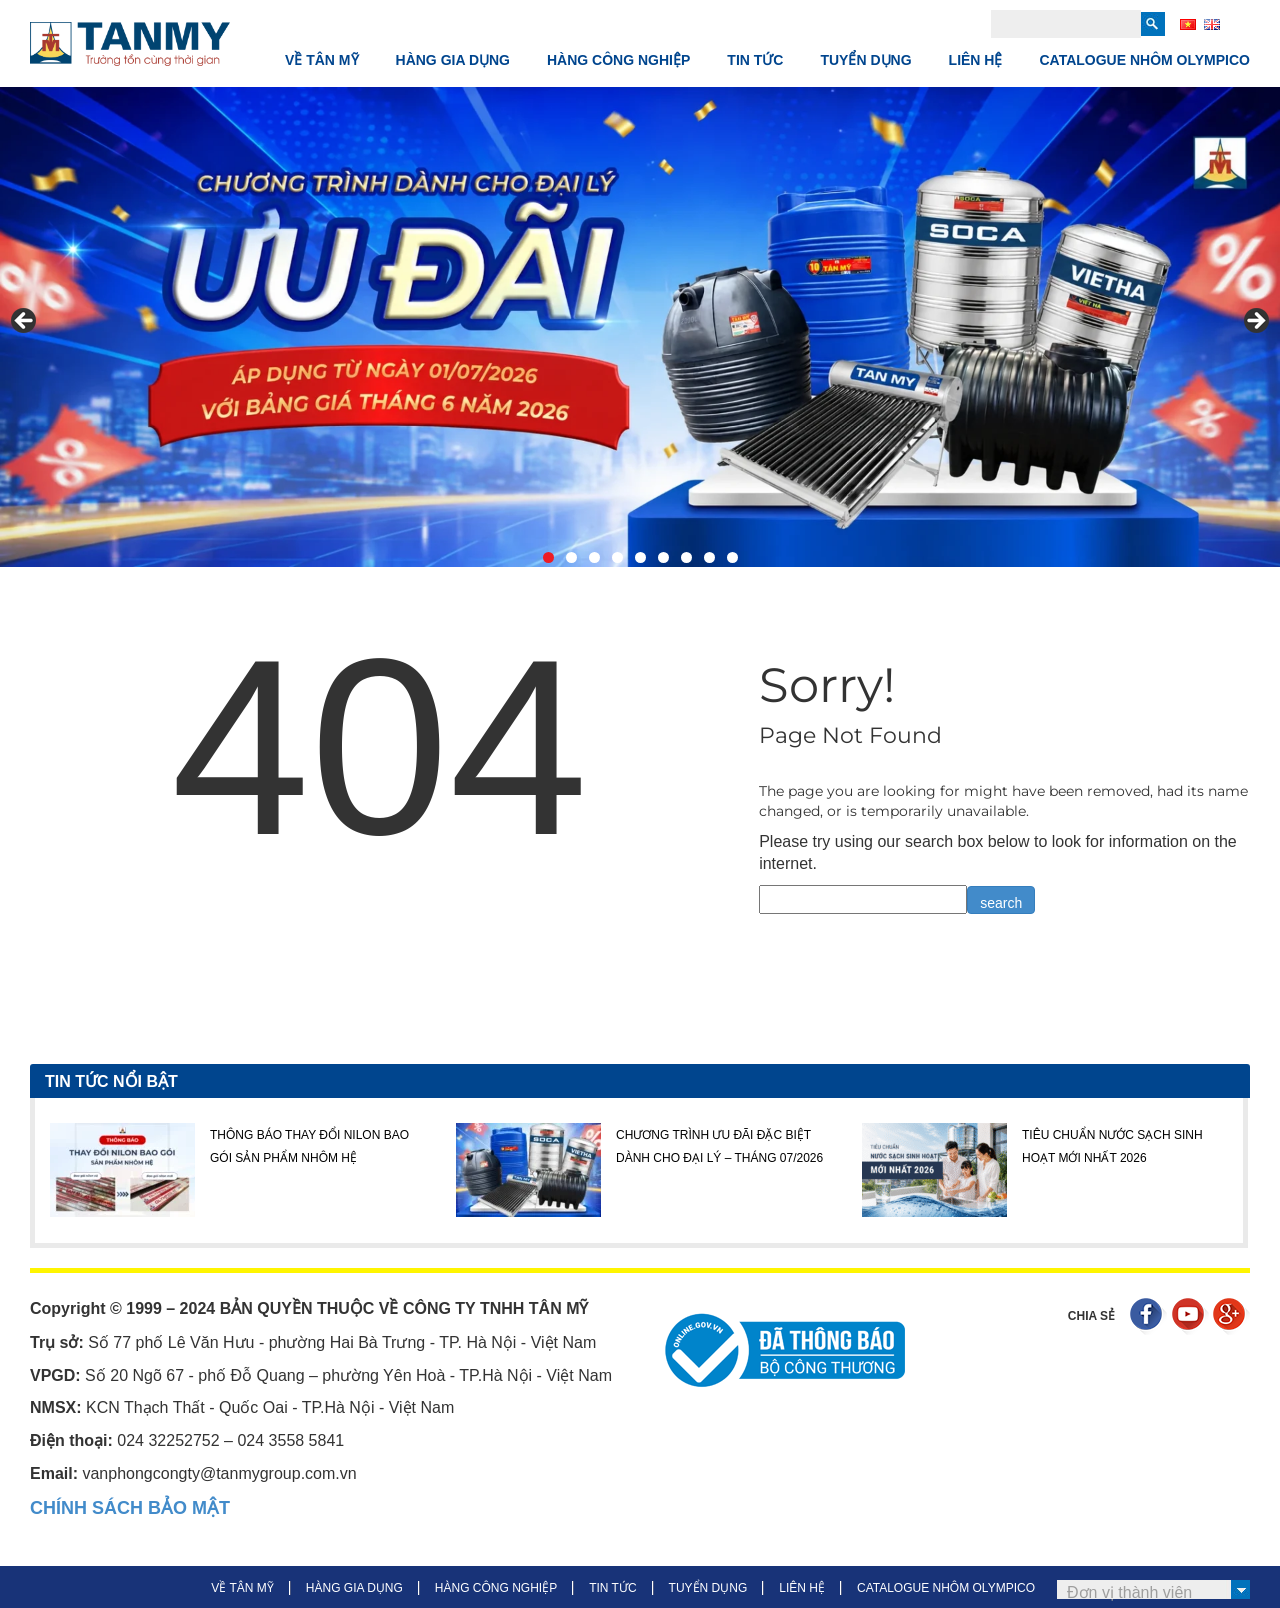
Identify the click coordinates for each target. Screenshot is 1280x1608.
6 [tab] (663, 557)
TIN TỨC (755, 60)
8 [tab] (709, 557)
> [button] (1255, 322)
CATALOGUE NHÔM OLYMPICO (1144, 60)
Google (1231, 1316)
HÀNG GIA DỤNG (453, 60)
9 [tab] (732, 557)
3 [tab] (594, 557)
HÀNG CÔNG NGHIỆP (618, 60)
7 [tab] (686, 557)
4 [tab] (617, 557)
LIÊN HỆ (976, 60)
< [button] (25, 322)
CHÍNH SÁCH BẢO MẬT (130, 1508)
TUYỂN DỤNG (865, 60)
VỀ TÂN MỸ (322, 60)
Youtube (1190, 1316)
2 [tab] (571, 557)
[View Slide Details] (640, 327)
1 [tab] (548, 557)
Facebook (1148, 1316)
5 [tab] (640, 557)
